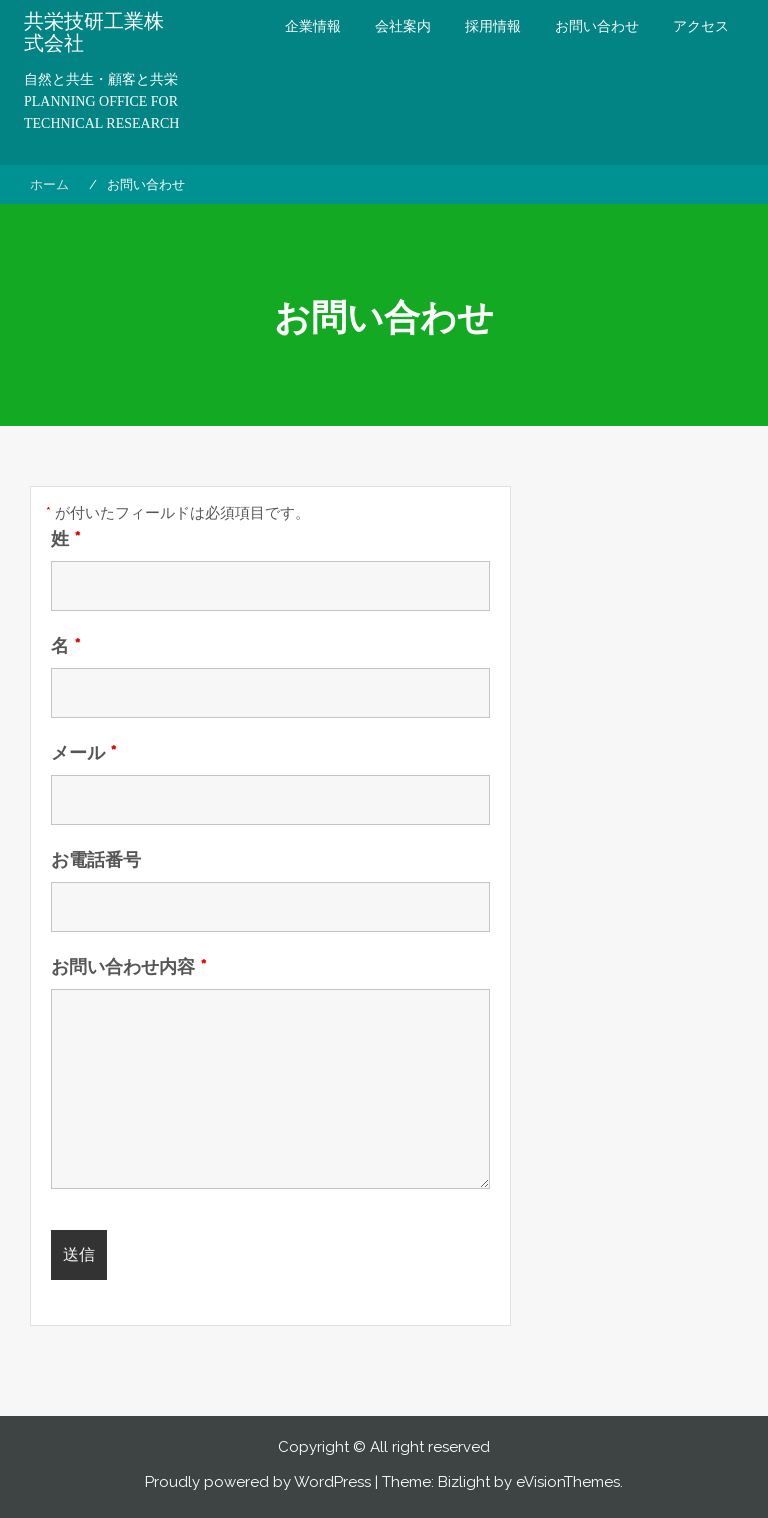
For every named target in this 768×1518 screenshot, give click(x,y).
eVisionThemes (568, 1482)
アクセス (701, 26)
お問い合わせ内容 (129, 967)
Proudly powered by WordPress (258, 1482)
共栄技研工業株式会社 (94, 32)
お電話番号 (96, 860)
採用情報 (493, 26)
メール (84, 753)
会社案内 (403, 26)
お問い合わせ (597, 26)
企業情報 (313, 26)
